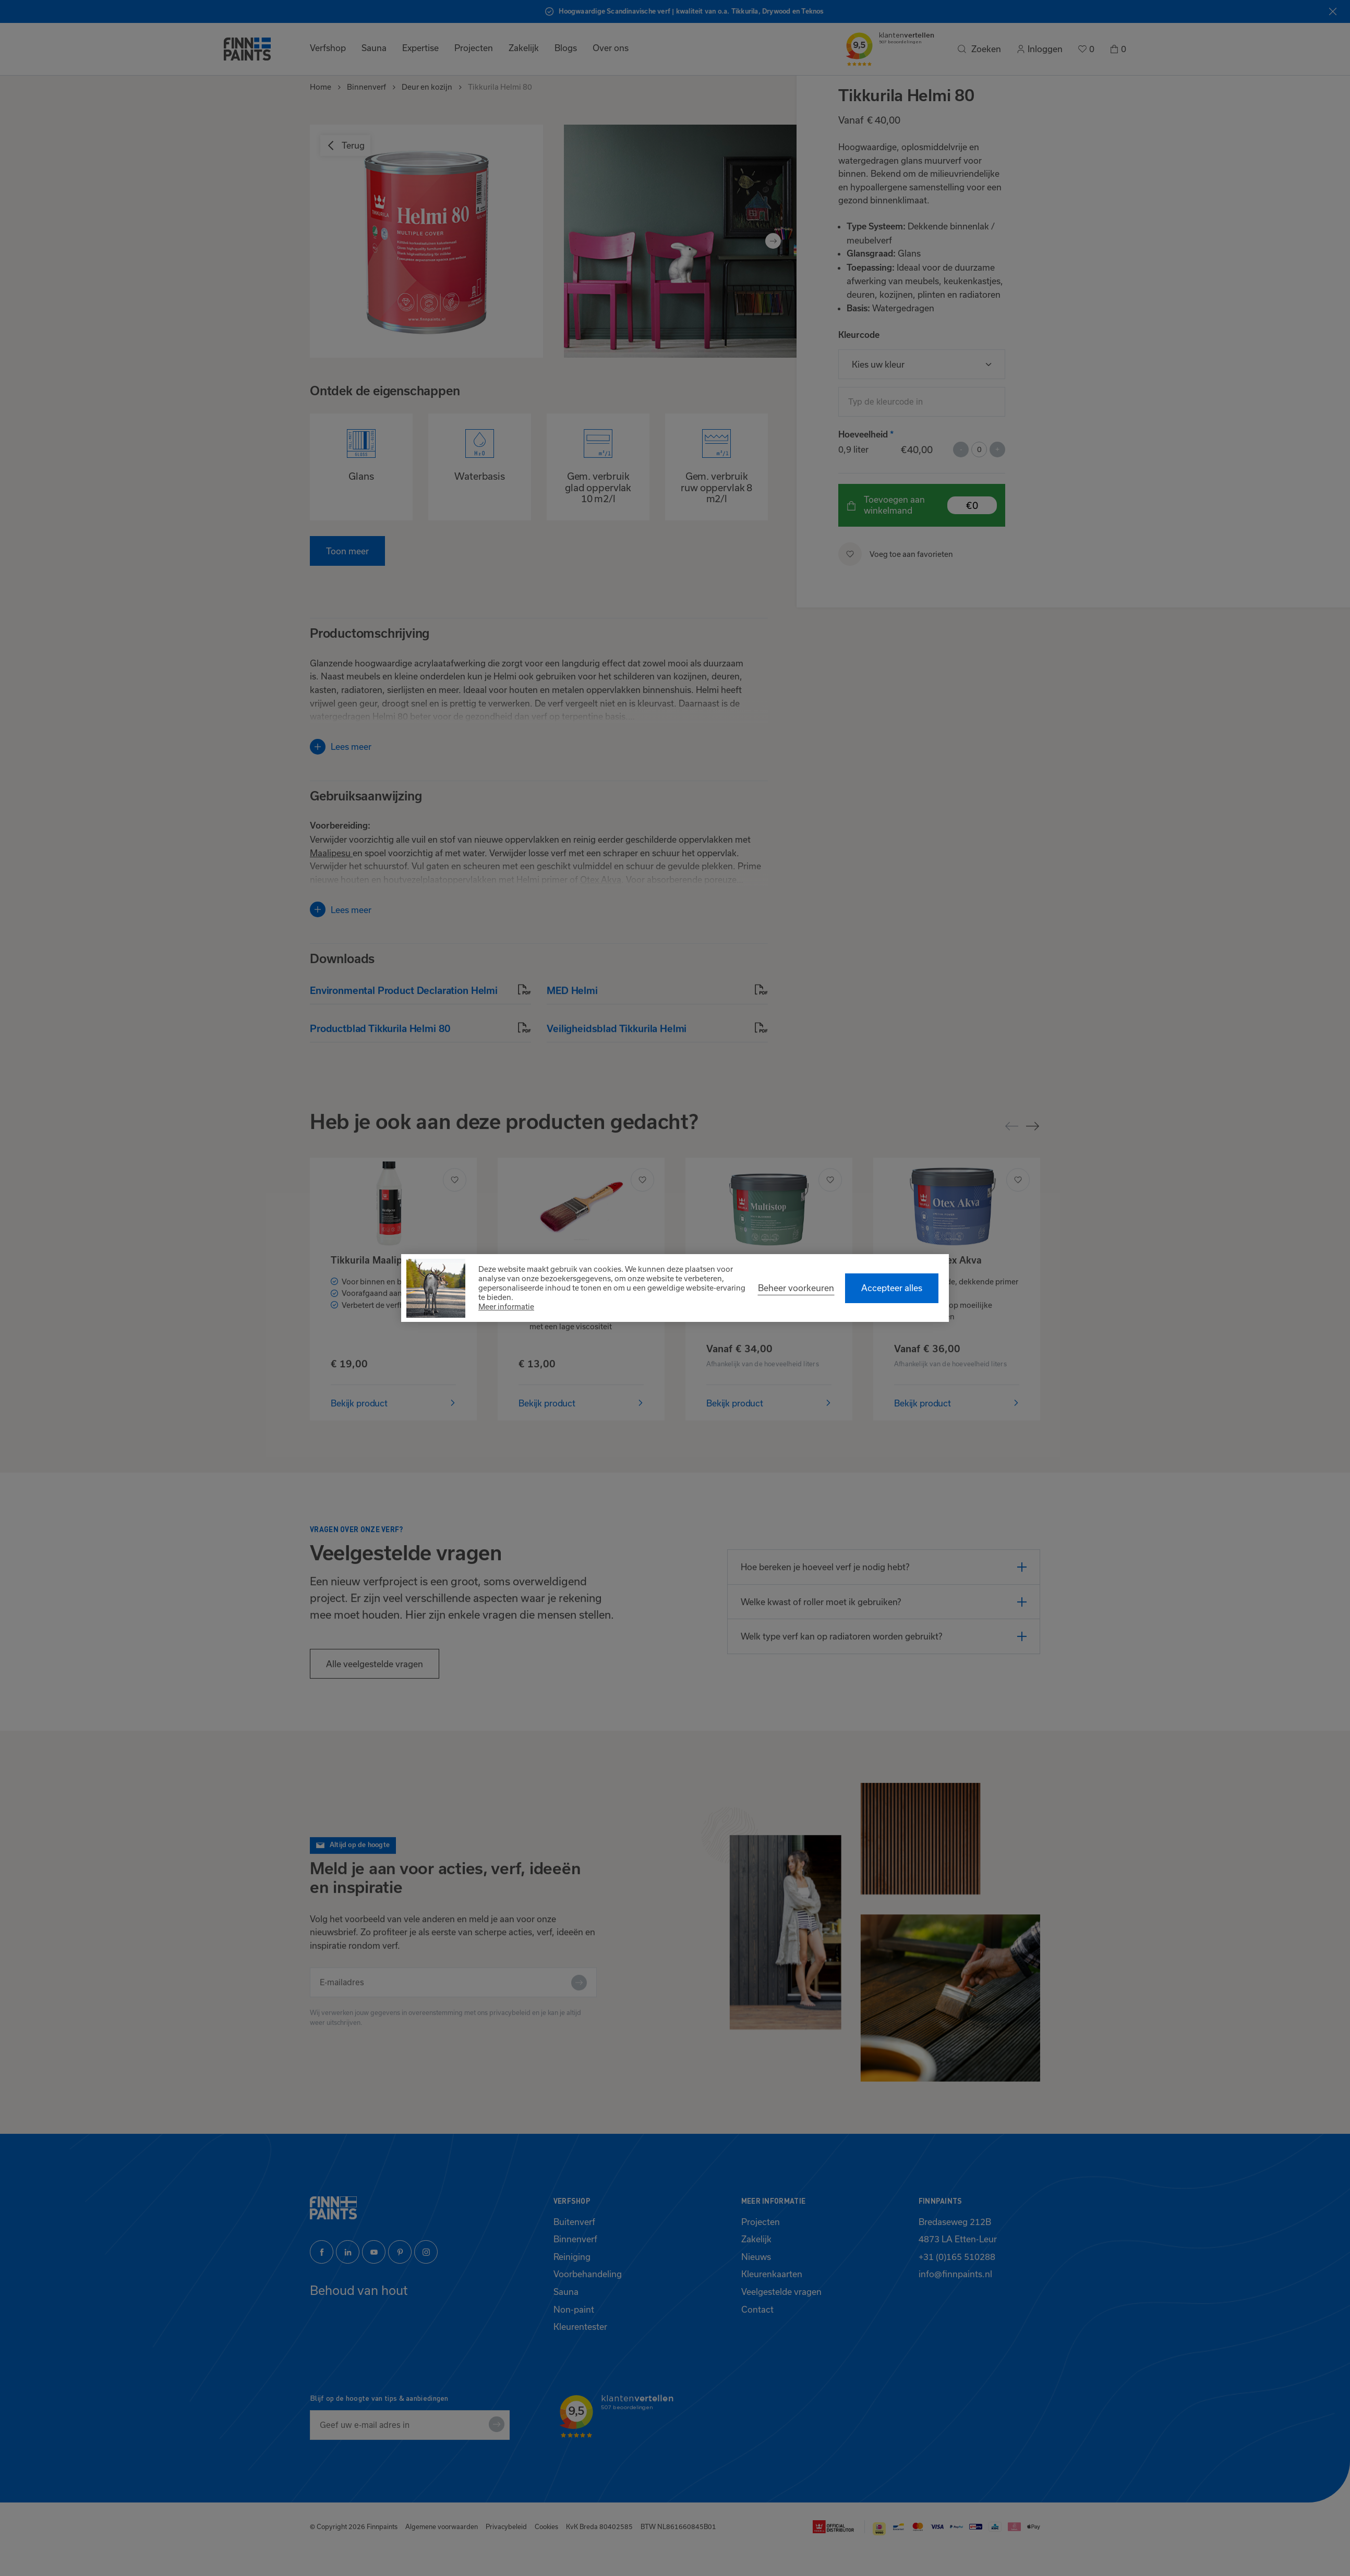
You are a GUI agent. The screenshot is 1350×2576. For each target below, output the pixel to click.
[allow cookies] (891, 1288)
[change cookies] (796, 1288)
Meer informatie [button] (506, 1306)
